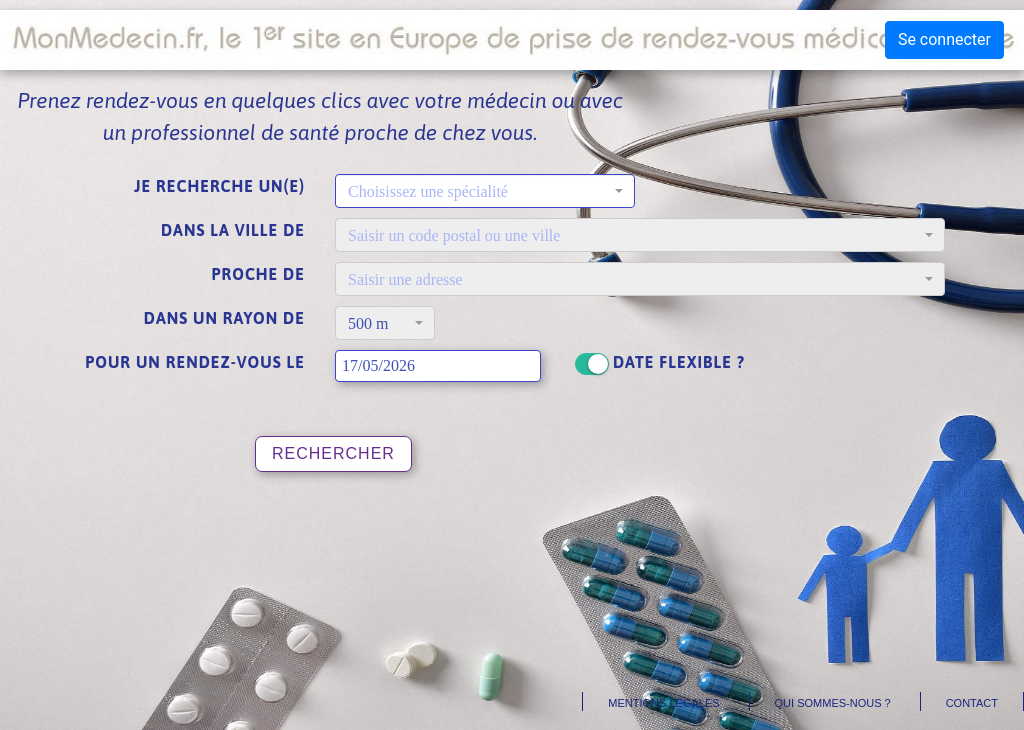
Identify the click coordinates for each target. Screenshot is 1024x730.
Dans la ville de (233, 230)
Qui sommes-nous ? (833, 703)
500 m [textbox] (368, 323)
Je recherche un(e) (219, 186)
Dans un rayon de (224, 318)
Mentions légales (663, 703)
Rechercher (333, 453)
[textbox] (479, 192)
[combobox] (485, 191)
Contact (972, 703)
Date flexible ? (679, 362)
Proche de (258, 274)
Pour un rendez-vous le (195, 362)
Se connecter (944, 39)
